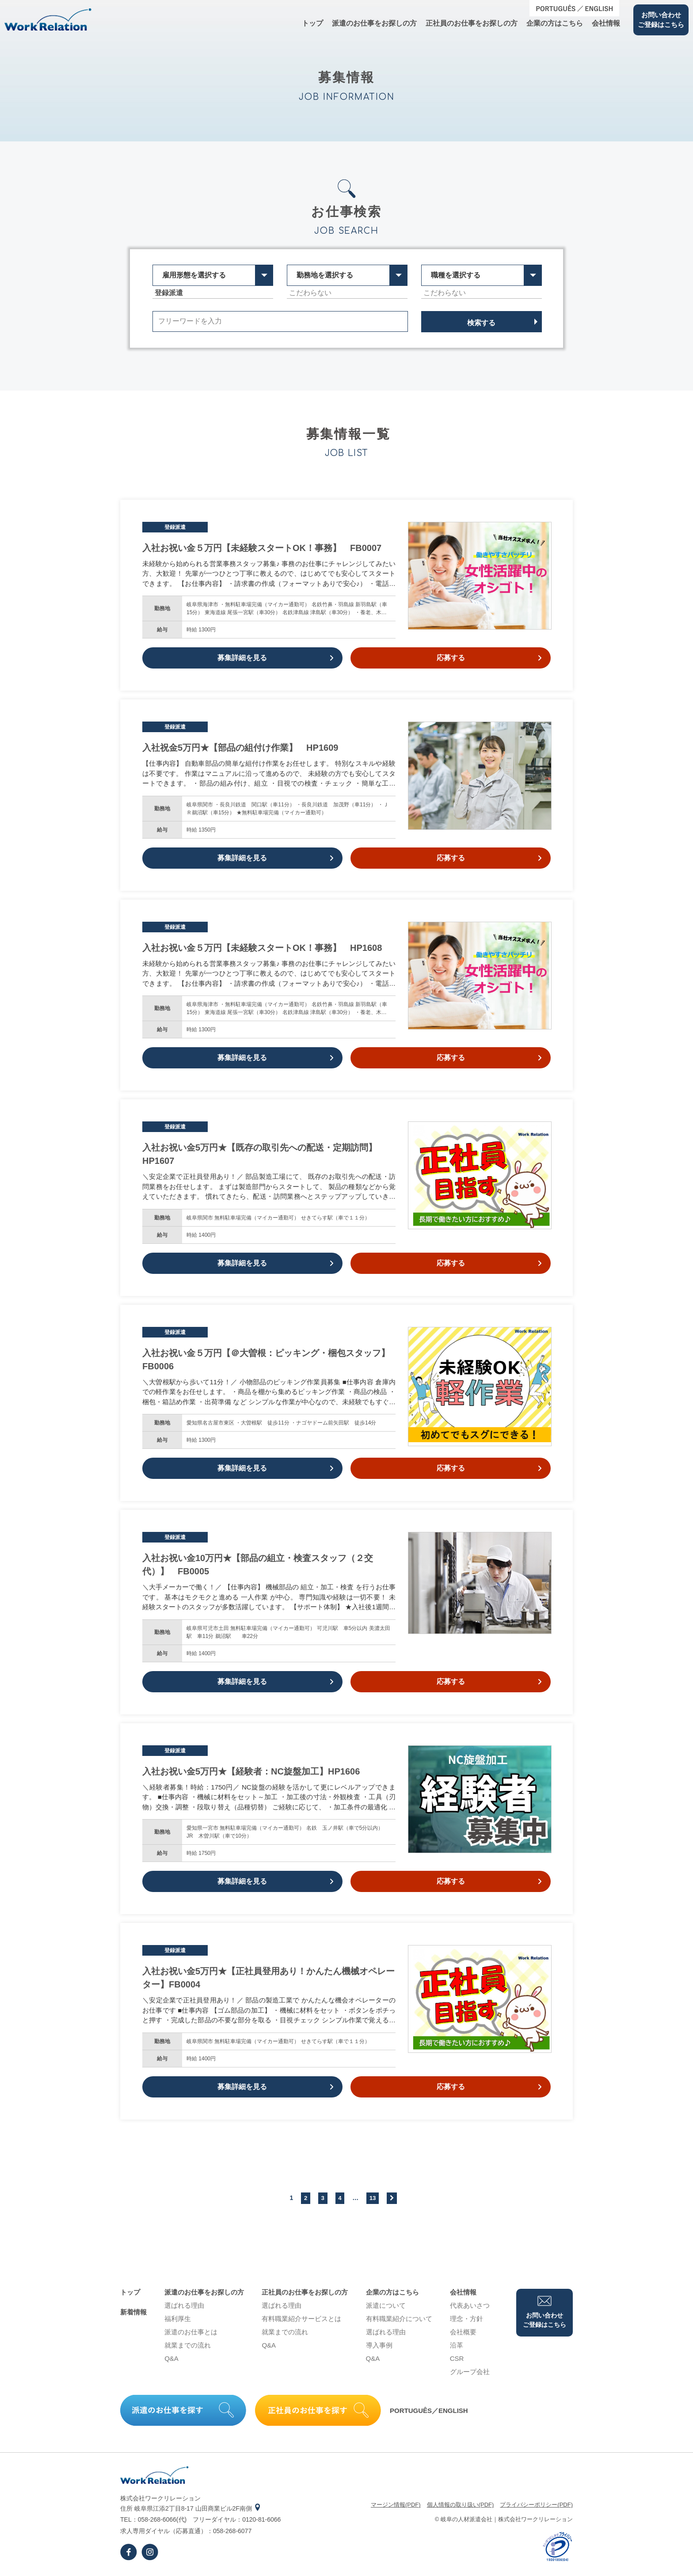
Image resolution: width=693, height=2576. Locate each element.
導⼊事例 (379, 2345)
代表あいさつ (470, 2305)
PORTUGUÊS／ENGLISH (429, 2410)
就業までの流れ (187, 2345)
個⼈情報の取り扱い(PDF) (460, 2504)
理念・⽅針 (466, 2318)
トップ (312, 23)
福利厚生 (177, 2318)
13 (372, 2198)
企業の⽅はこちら (554, 23)
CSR (457, 2358)
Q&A (171, 2358)
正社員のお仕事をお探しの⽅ (472, 23)
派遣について (386, 2305)
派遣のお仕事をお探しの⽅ (374, 23)
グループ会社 (470, 2371)
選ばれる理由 (184, 2305)
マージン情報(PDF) (396, 2504)
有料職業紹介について (399, 2318)
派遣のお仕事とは (190, 2332)
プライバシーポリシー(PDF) (536, 2504)
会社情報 (606, 23)
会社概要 (463, 2332)
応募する (489, 657)
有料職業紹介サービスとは (301, 2318)
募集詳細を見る (275, 657)
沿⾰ (456, 2345)
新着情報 (133, 2312)
